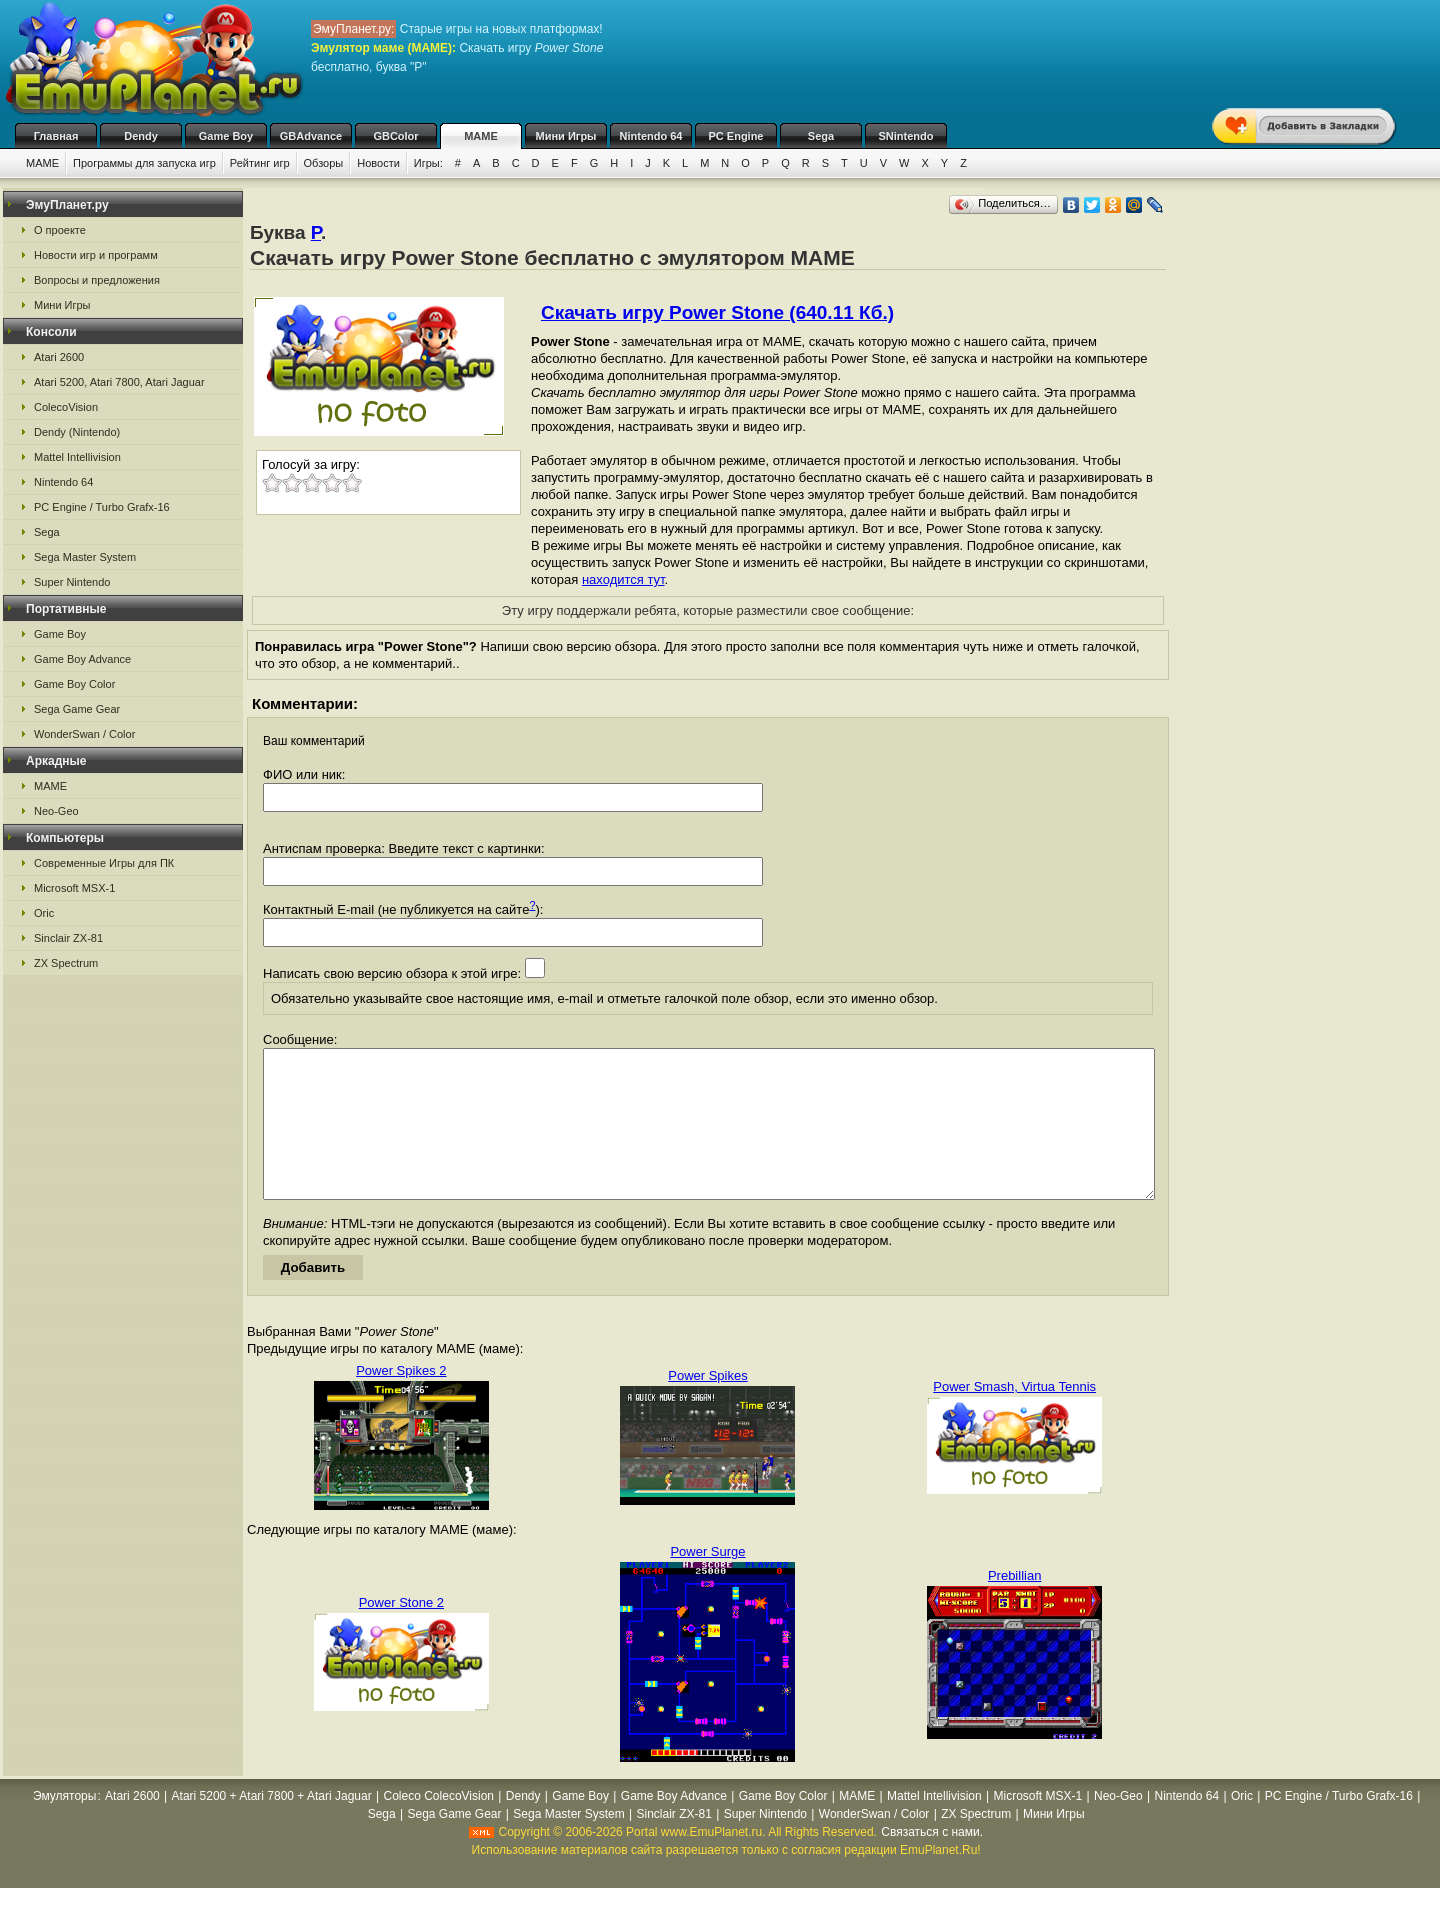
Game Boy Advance (82, 659)
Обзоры (324, 163)
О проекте (60, 230)
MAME (481, 136)
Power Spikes (707, 1405)
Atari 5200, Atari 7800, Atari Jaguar (119, 382)
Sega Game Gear (77, 709)
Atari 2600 (59, 357)
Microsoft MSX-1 (74, 888)
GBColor (395, 136)
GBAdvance (311, 136)
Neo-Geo (56, 811)
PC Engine (735, 136)
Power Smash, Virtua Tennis (1014, 1416)
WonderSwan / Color (84, 734)
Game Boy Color (74, 684)
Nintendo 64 (651, 136)
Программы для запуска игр (144, 163)
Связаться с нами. (932, 1862)
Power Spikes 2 (401, 1400)
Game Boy (226, 136)
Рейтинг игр (260, 163)
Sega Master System (85, 557)
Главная (56, 136)
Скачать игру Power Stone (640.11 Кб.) (717, 312)
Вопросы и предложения (97, 280)
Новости (378, 163)
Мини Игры (566, 136)
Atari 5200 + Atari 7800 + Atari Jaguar (272, 1826)
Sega (821, 136)
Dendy (141, 136)
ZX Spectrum (66, 963)
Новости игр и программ (96, 255)
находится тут (623, 579)
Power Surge (707, 1581)
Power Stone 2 (401, 1632)
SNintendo (906, 136)
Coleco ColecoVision (439, 1826)
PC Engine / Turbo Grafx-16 (102, 507)
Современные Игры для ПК (104, 863)
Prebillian (1014, 1605)
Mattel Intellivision (77, 457)
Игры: (428, 163)
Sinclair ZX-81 (68, 938)
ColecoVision (66, 407)
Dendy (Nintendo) (77, 432)
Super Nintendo (72, 582)
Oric (44, 913)
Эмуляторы (64, 1826)
